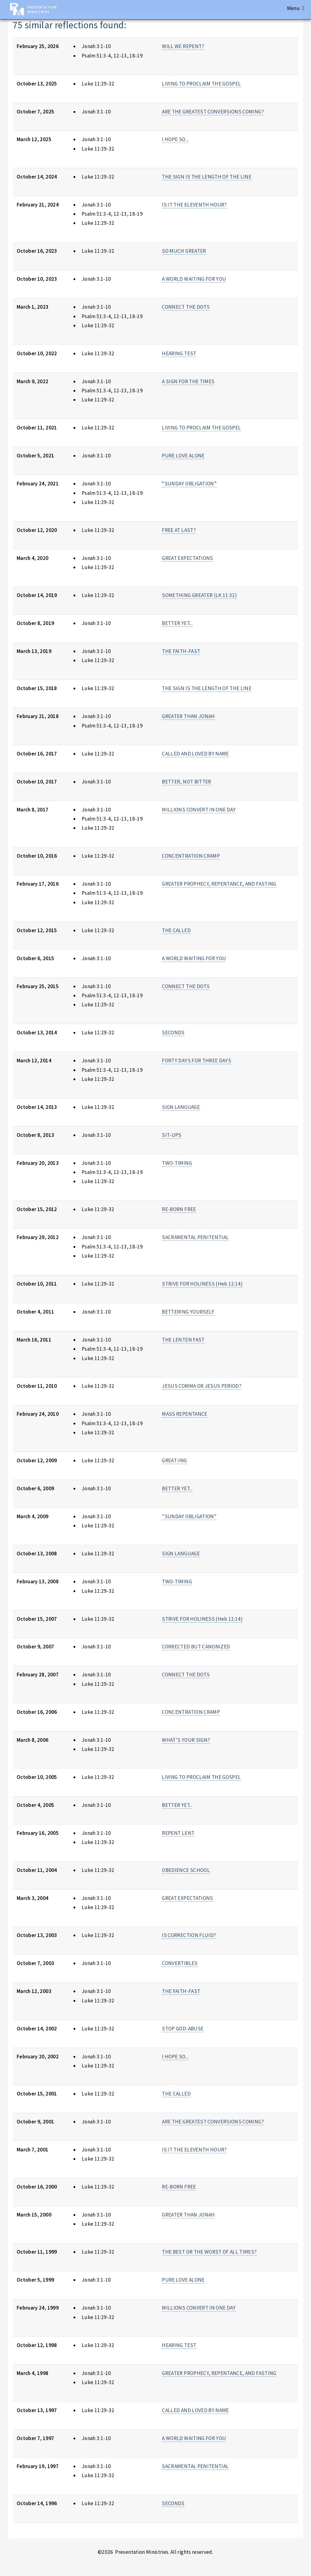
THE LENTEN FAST (183, 1339)
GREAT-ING (174, 1460)
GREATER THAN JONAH (188, 716)
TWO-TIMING (177, 1163)
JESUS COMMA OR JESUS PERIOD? (201, 1386)
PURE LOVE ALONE (183, 455)
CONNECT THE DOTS (186, 307)
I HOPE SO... (175, 139)
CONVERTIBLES (179, 1963)
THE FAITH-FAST (181, 651)
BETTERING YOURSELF (188, 1311)
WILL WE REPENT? (183, 46)
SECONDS (173, 1032)
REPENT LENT (178, 1833)
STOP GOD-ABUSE (182, 2028)
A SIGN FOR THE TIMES (188, 381)
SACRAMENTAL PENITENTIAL (195, 1237)
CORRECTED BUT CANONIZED (196, 1646)
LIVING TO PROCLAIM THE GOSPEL (201, 83)
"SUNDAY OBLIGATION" (189, 1516)
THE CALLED (176, 930)
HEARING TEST (179, 353)
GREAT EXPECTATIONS (187, 558)
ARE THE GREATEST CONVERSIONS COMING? (213, 111)
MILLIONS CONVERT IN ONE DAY (199, 809)
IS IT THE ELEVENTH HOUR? (194, 204)
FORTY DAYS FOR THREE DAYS (196, 1060)
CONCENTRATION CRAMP (191, 855)
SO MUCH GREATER (184, 251)
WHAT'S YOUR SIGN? (186, 1740)
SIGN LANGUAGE (181, 1107)
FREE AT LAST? (179, 530)
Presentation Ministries (42, 9)
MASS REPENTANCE (184, 1414)
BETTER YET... (177, 623)
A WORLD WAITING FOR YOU (194, 279)
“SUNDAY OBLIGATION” (189, 483)
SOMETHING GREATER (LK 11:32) (199, 595)
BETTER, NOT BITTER (186, 781)
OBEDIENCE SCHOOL (186, 1870)
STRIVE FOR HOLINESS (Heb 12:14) (202, 1283)
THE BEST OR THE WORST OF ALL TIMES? (209, 2251)
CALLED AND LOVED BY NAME (195, 753)
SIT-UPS (171, 1135)
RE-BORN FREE (179, 1209)
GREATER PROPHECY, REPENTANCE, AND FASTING (219, 883)
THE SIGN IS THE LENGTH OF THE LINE (206, 176)
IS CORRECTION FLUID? (189, 1935)
